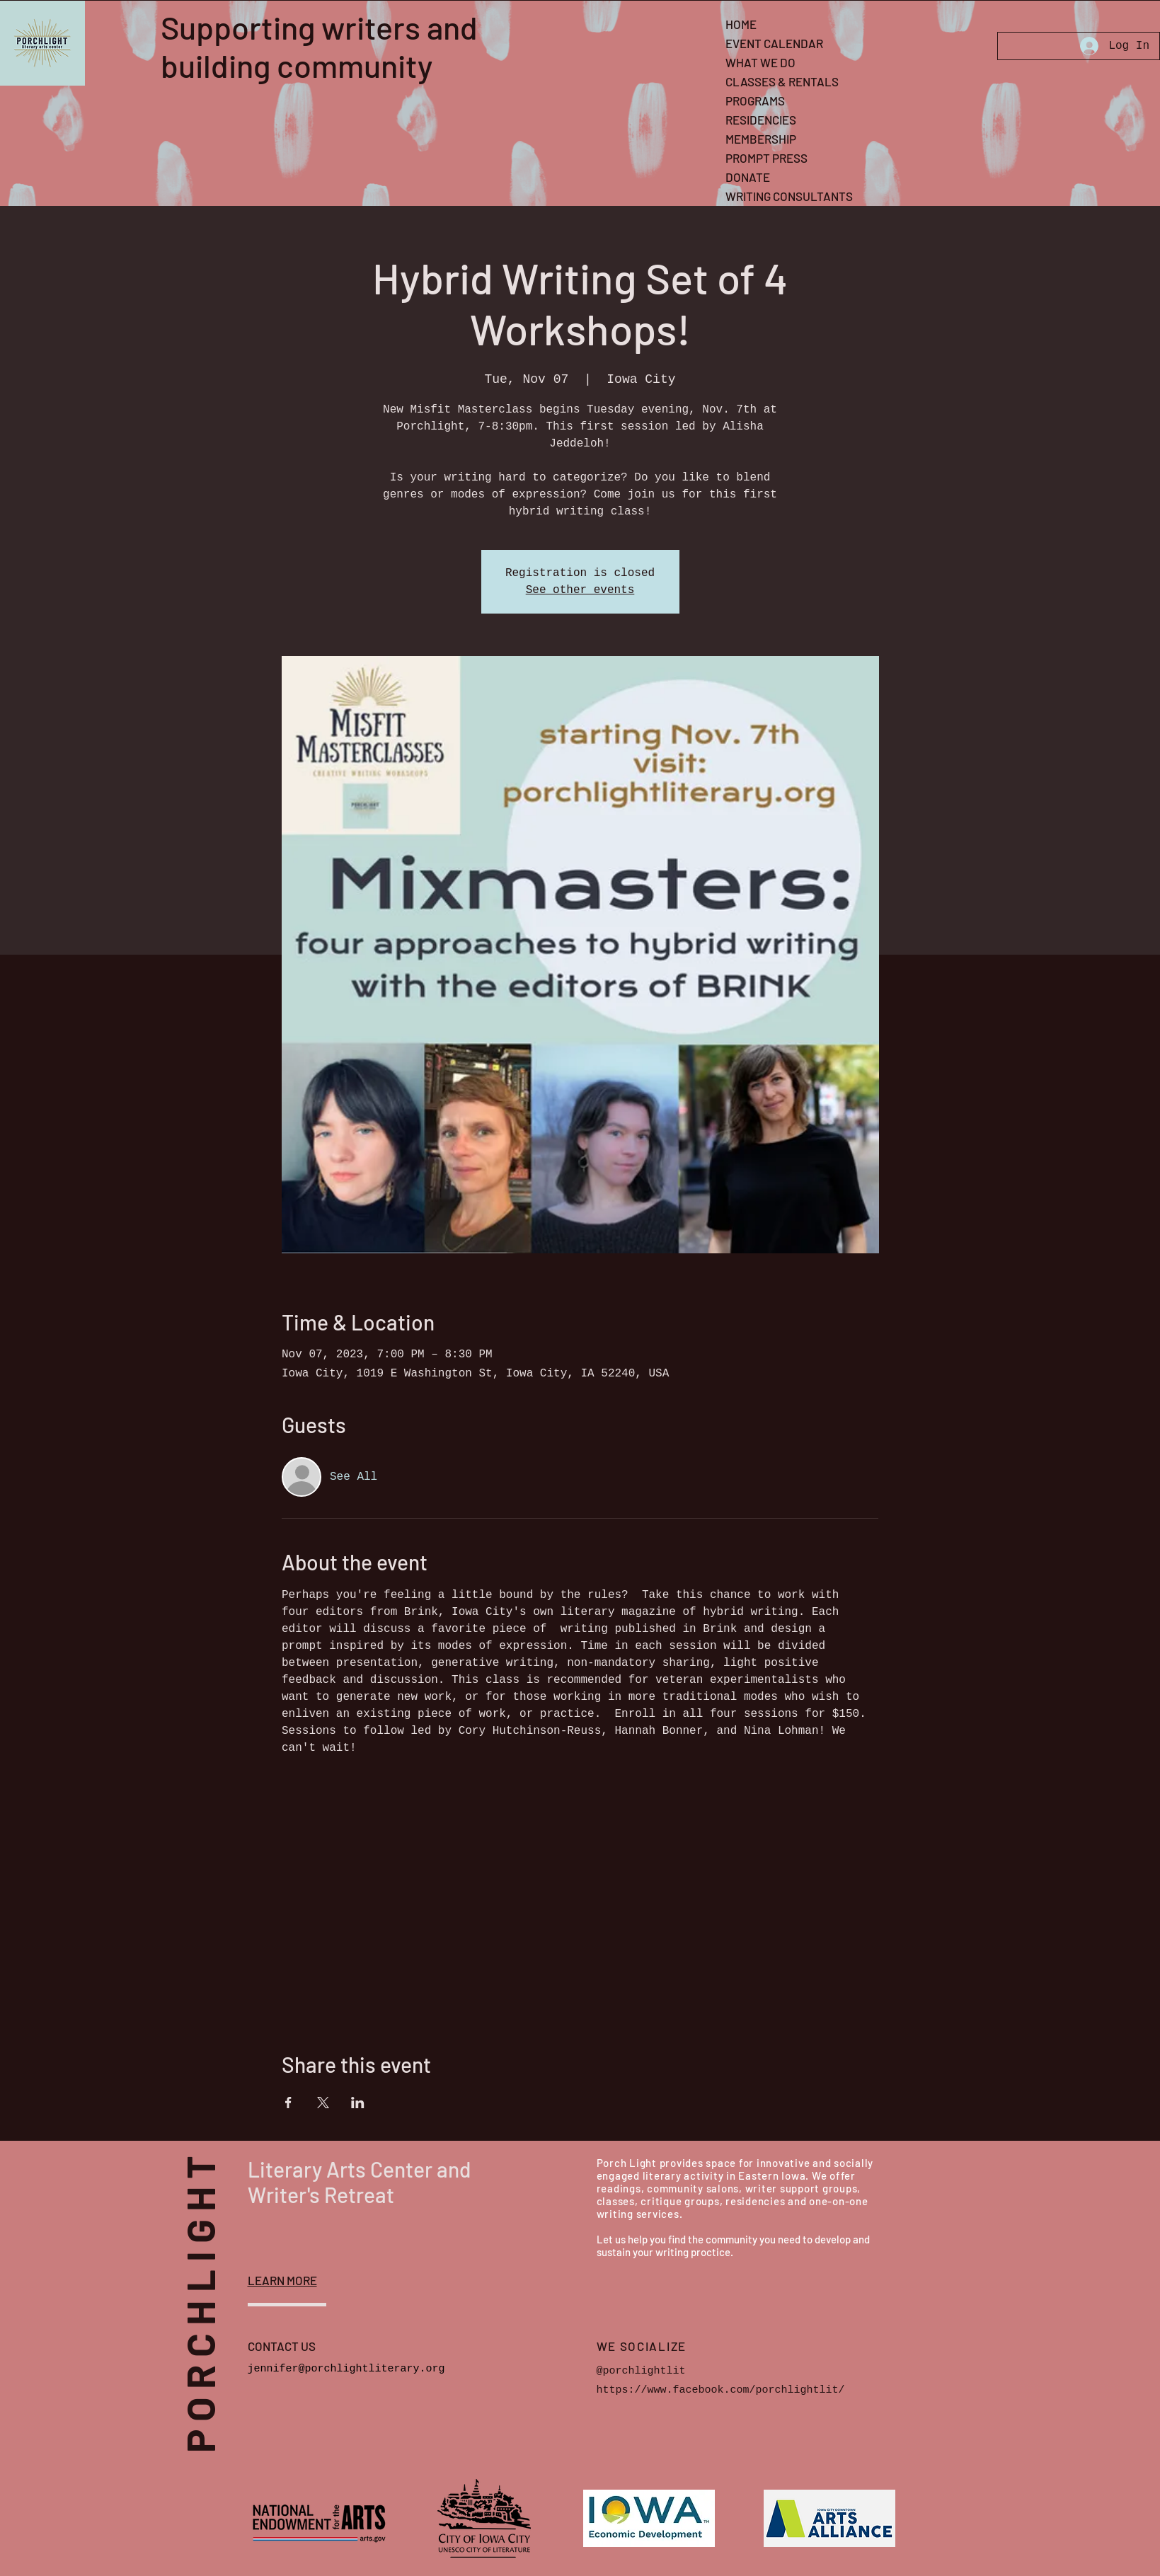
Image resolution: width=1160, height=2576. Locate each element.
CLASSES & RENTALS (782, 81)
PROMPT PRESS (766, 158)
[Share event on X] (323, 2102)
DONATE (747, 177)
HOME (741, 24)
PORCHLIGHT (222, 2292)
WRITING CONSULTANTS (789, 196)
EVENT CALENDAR (774, 43)
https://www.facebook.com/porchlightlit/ (721, 2390)
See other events (580, 590)
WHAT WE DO (760, 62)
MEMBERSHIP (760, 139)
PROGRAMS (755, 100)
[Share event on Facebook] (288, 2102)
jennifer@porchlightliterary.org (346, 2369)
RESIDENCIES (760, 120)
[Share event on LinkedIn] (357, 2102)
